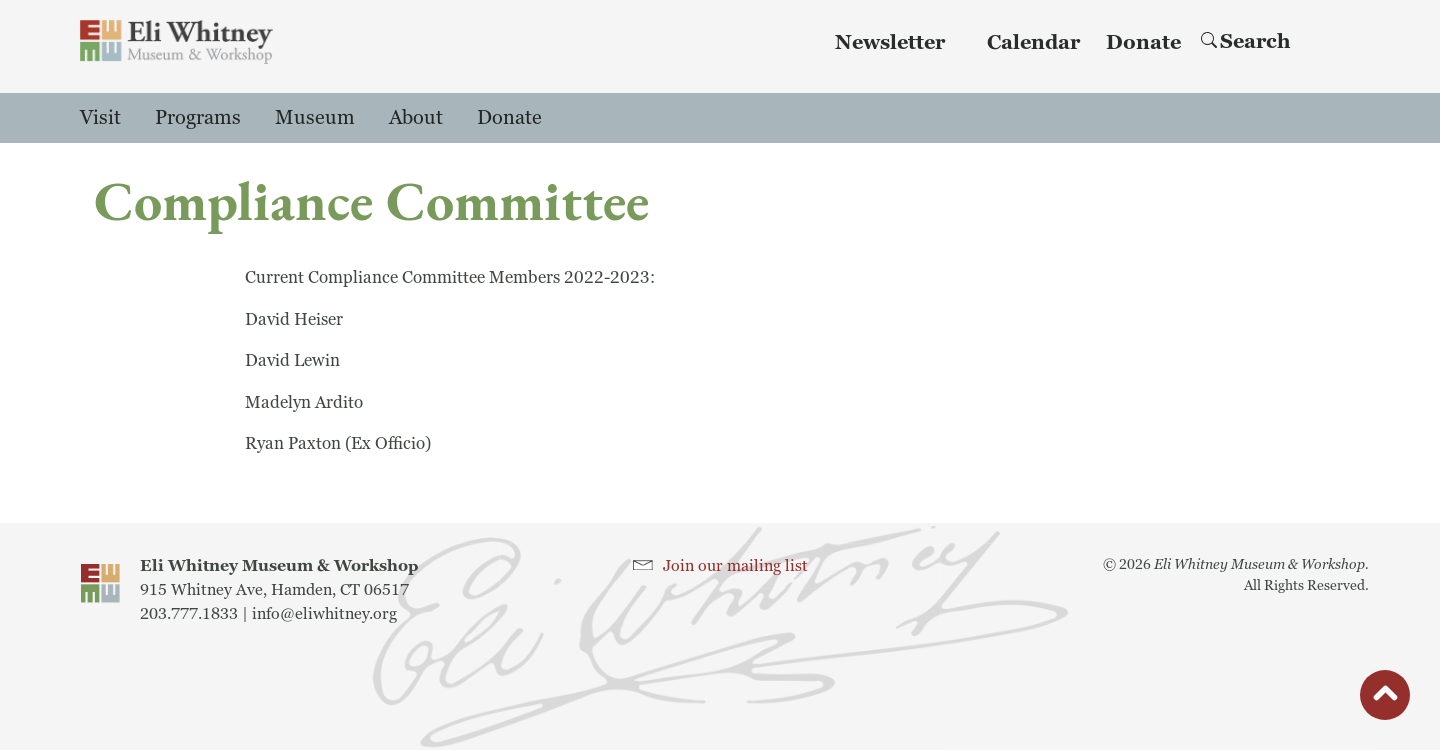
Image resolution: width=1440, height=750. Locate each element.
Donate (1143, 43)
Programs (198, 118)
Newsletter (890, 43)
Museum (315, 118)
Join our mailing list (735, 566)
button (1385, 700)
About (416, 118)
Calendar (1033, 43)
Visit (100, 118)
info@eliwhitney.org (324, 614)
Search (1246, 42)
